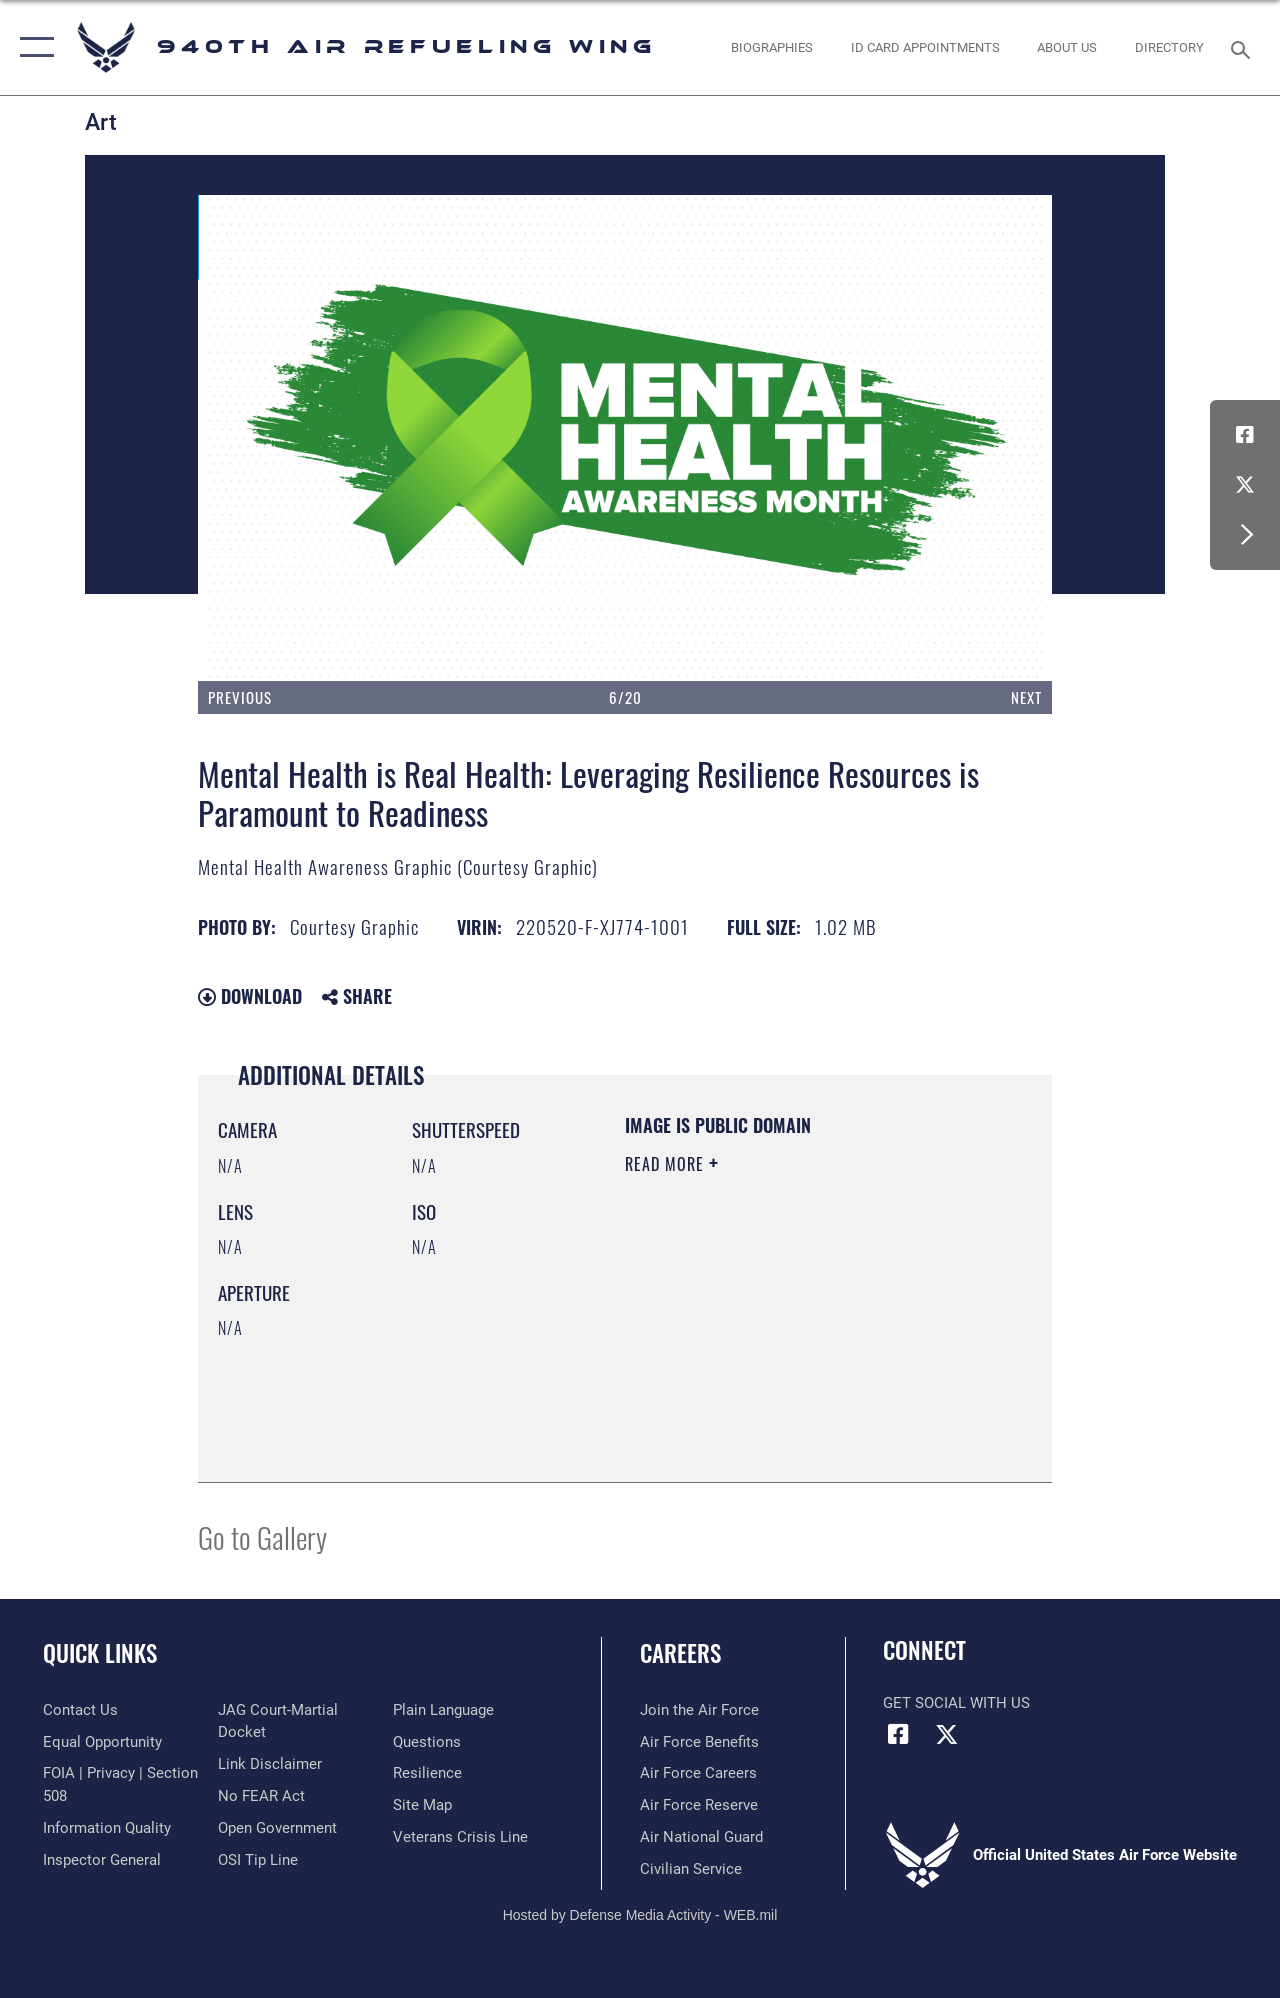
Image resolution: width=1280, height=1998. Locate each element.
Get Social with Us (956, 1703)
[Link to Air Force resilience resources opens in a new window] (427, 1773)
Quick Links (100, 1653)
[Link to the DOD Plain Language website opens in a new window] (443, 1710)
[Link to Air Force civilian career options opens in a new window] (691, 1869)
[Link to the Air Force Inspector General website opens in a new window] (102, 1860)
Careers (680, 1653)
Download (250, 996)
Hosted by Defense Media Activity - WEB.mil (640, 1915)
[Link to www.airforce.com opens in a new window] (699, 1710)
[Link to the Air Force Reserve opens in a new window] (699, 1805)
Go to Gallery (262, 1536)
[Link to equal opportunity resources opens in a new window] (102, 1742)
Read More (667, 1164)
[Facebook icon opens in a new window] (1245, 435)
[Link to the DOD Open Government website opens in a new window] (277, 1828)
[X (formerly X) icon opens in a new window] (1245, 485)
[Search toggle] (1244, 47)
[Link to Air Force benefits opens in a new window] (699, 1742)
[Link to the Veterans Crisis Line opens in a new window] (460, 1837)
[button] (32, 47)
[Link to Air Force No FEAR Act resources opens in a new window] (261, 1796)
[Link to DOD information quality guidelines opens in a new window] (107, 1828)
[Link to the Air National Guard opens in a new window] (701, 1837)
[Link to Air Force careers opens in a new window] (698, 1773)
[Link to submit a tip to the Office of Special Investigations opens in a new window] (258, 1860)
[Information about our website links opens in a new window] (270, 1764)
